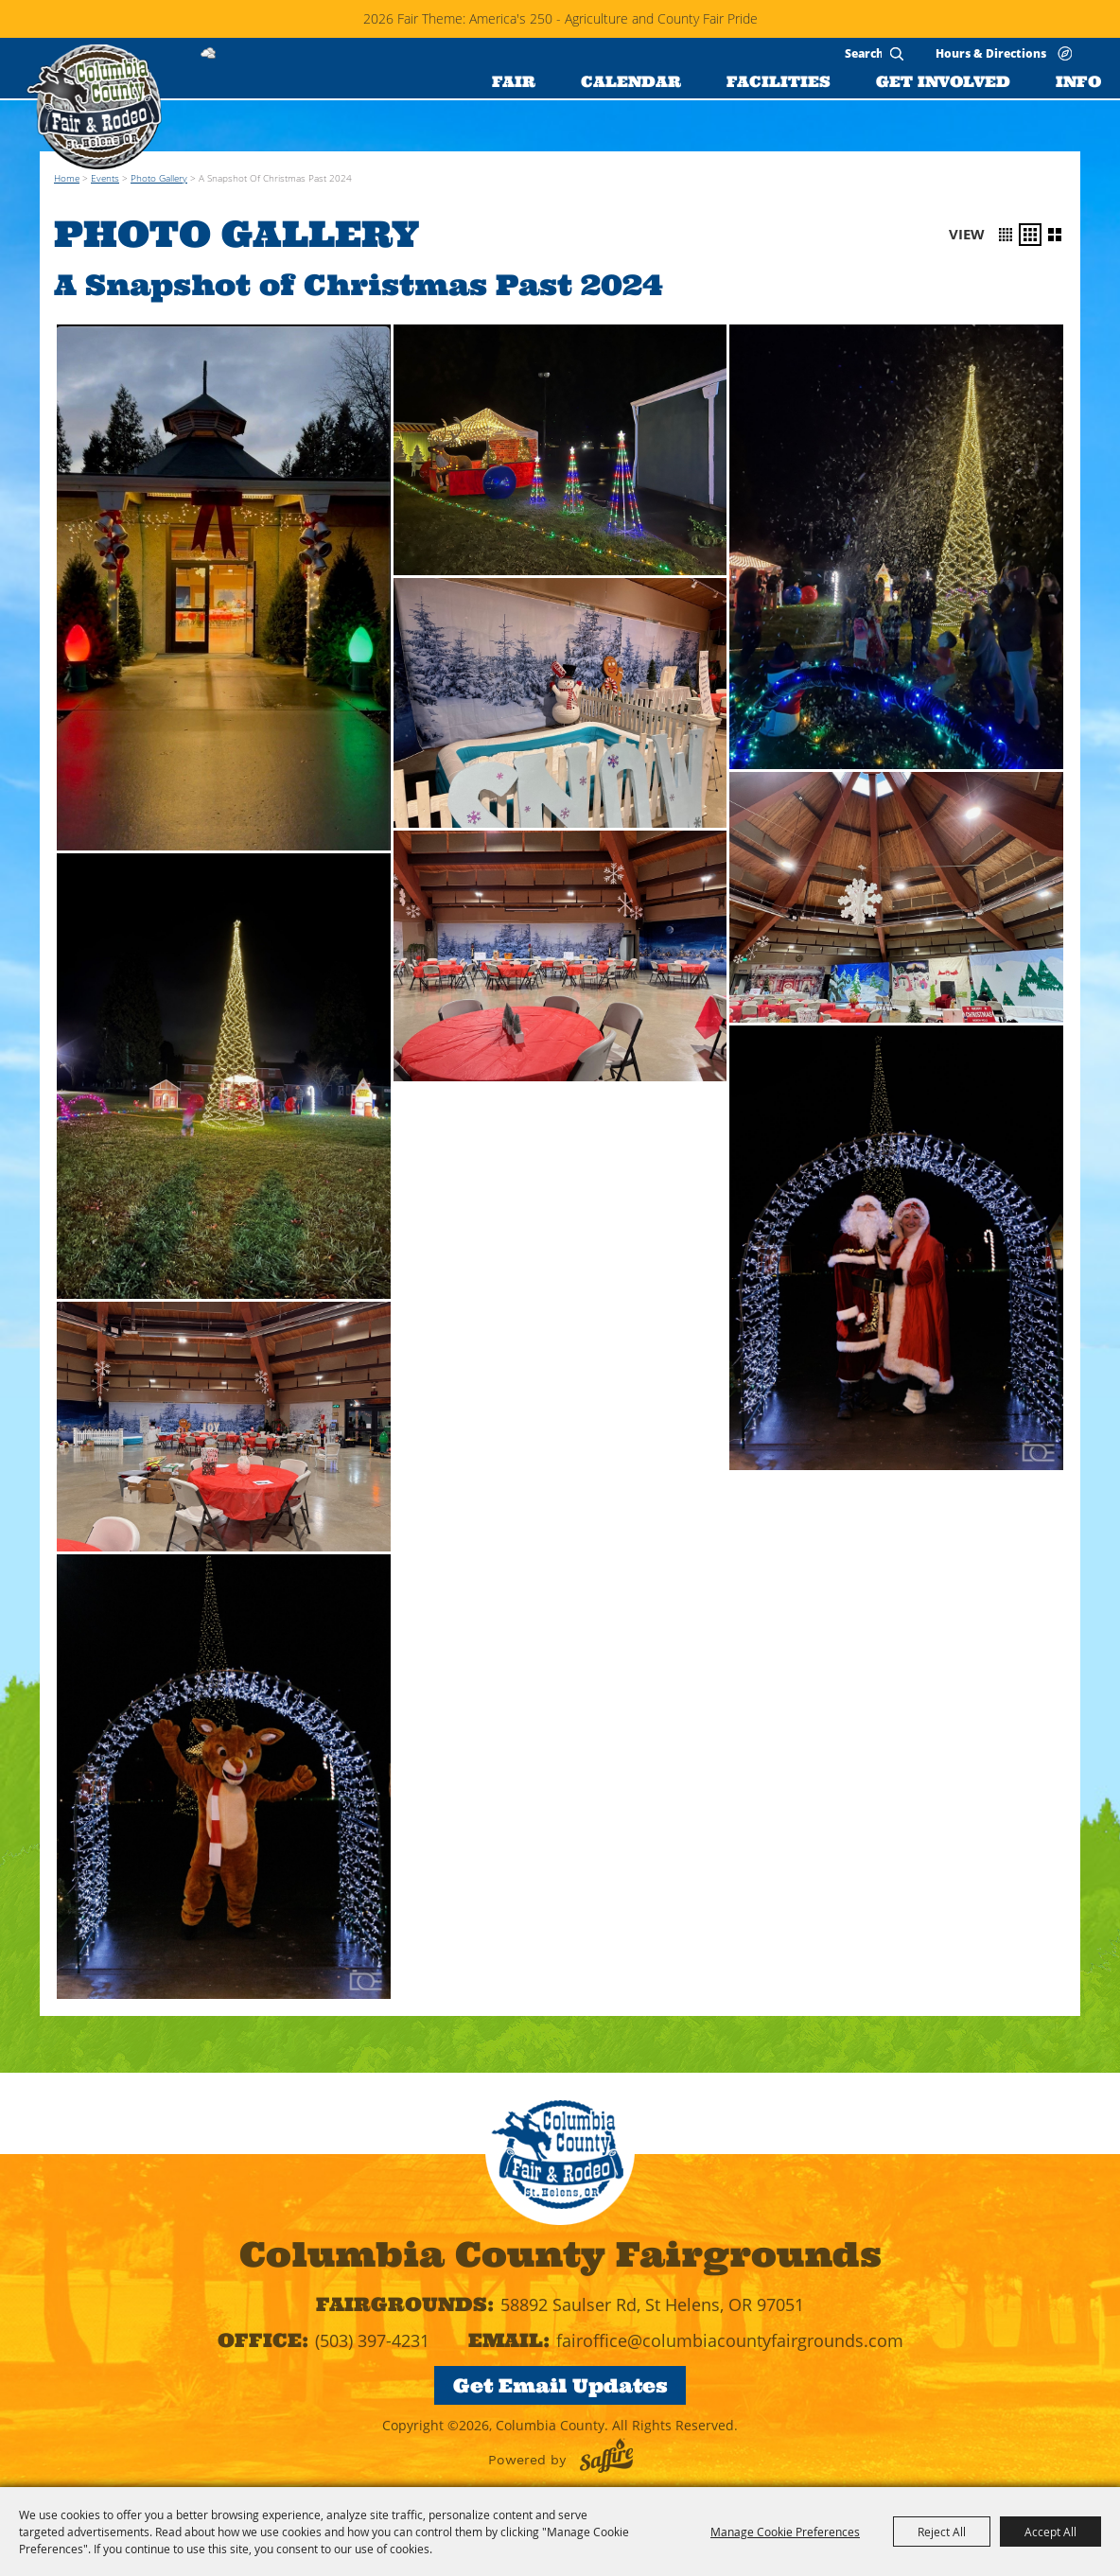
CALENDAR (631, 81)
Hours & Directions (991, 52)
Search (896, 54)
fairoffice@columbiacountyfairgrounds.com (729, 2340)
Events (105, 177)
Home (66, 177)
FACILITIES (778, 81)
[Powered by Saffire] (606, 2455)
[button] (1005, 234)
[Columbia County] (94, 106)
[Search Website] (863, 53)
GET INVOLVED (943, 81)
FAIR (513, 81)
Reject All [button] (942, 2531)
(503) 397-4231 (372, 2340)
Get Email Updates (560, 2385)
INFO (1078, 81)
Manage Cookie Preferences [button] (785, 2531)
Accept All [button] (1050, 2531)
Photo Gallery (159, 177)
